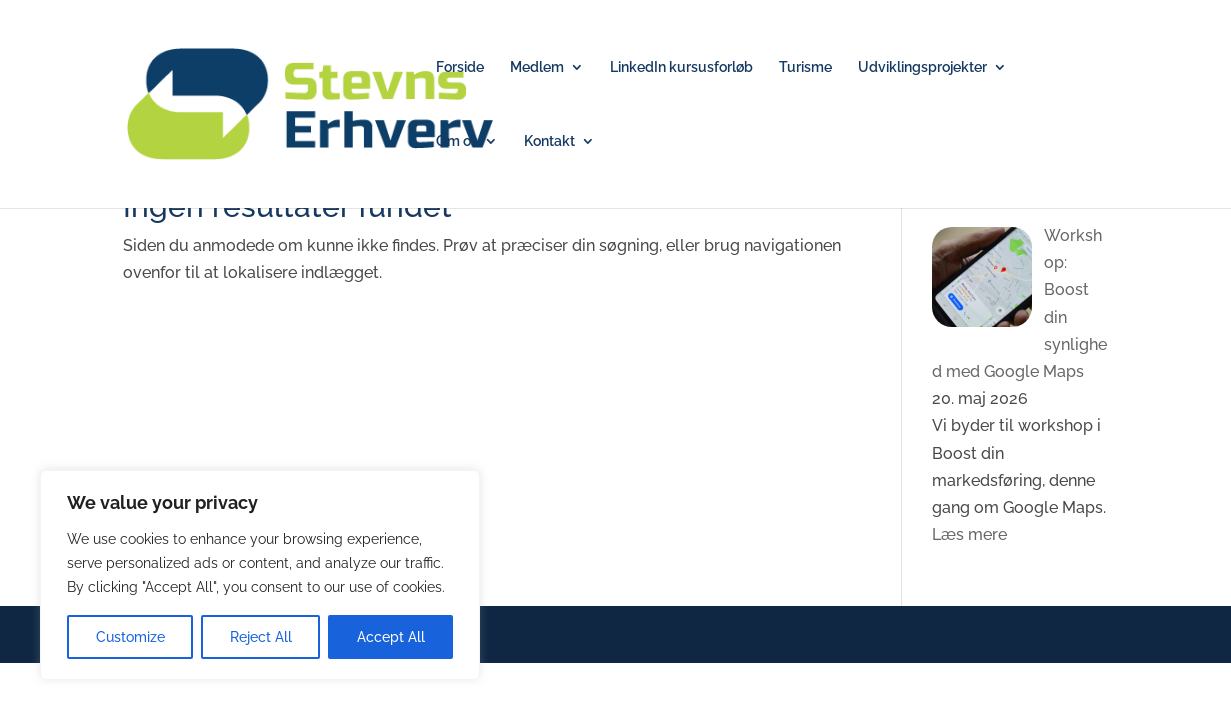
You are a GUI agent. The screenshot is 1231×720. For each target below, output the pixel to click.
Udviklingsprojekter (922, 67)
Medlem (537, 67)
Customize (130, 637)
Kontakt (549, 141)
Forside (460, 67)
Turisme (805, 67)
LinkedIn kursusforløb (681, 67)
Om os (457, 141)
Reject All (261, 637)
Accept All (391, 637)
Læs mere (969, 534)
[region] (260, 575)
